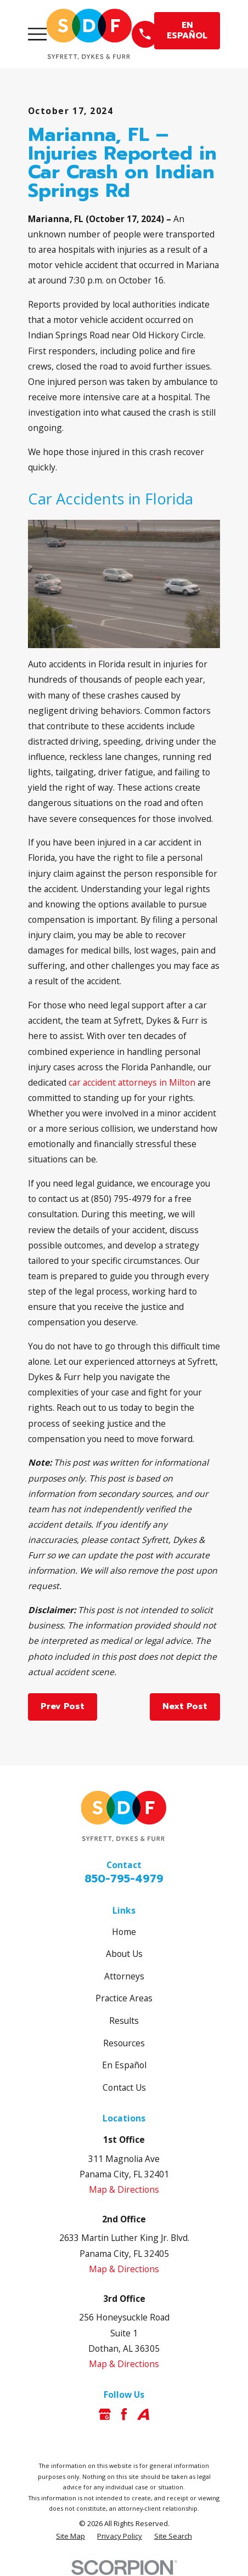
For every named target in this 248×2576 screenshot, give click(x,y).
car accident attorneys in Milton (132, 1082)
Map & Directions (124, 2189)
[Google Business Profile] (105, 2414)
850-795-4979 (124, 1879)
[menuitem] (70, 2536)
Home (124, 1932)
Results (124, 2021)
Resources (124, 2043)
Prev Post (62, 1706)
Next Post (184, 1706)
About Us (124, 1954)
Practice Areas (124, 1998)
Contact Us (124, 2087)
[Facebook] (124, 2414)
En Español (124, 2065)
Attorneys (124, 1976)
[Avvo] (143, 2414)
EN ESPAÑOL (187, 30)
